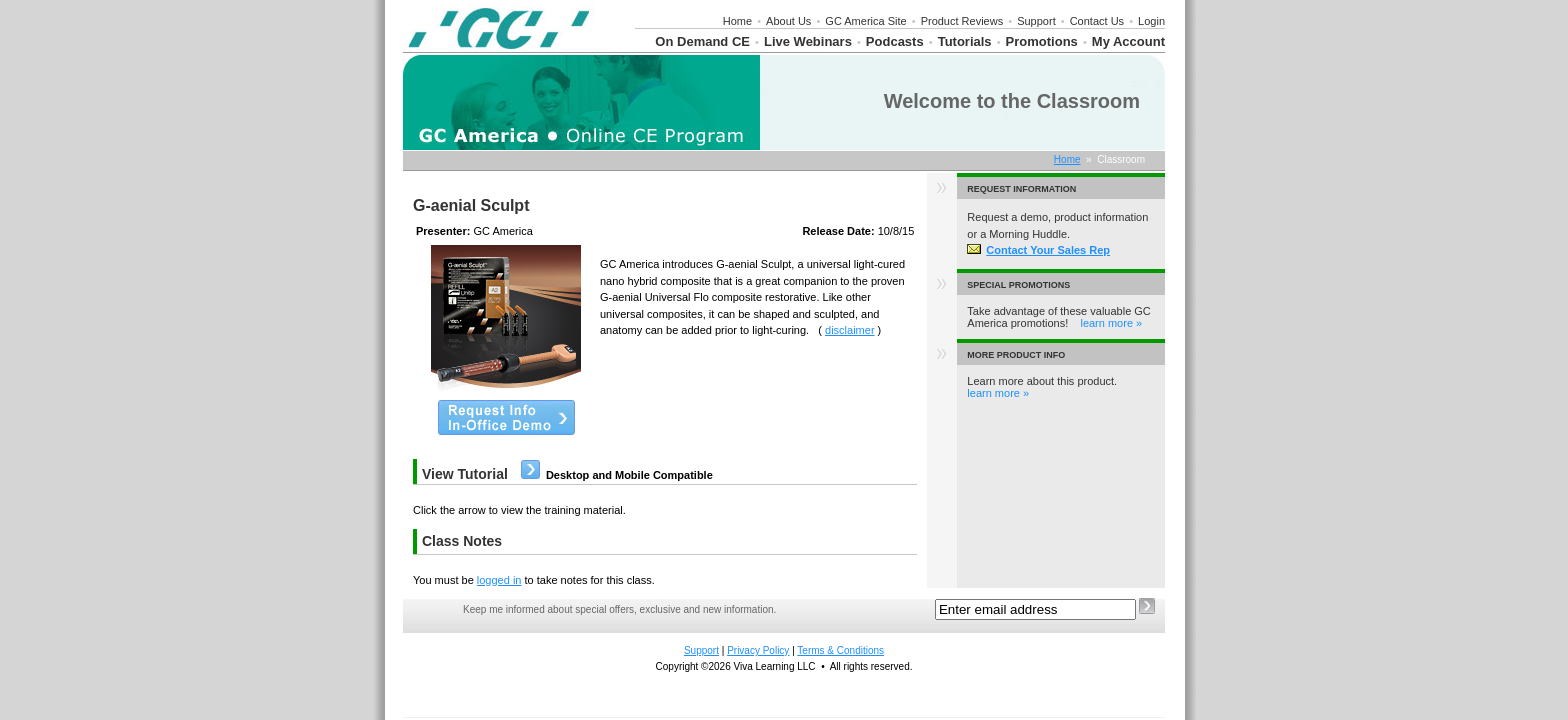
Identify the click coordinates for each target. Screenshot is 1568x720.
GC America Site (865, 21)
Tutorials (965, 41)
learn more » (1111, 323)
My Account (1128, 41)
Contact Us (1097, 21)
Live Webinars (808, 41)
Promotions (1042, 41)
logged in (499, 580)
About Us (788, 21)
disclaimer (850, 330)
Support (1036, 21)
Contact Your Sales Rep (1038, 250)
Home (737, 21)
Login (1151, 21)
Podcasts (895, 41)
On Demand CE (702, 41)
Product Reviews (962, 21)
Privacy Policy (758, 650)
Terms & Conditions (840, 650)
